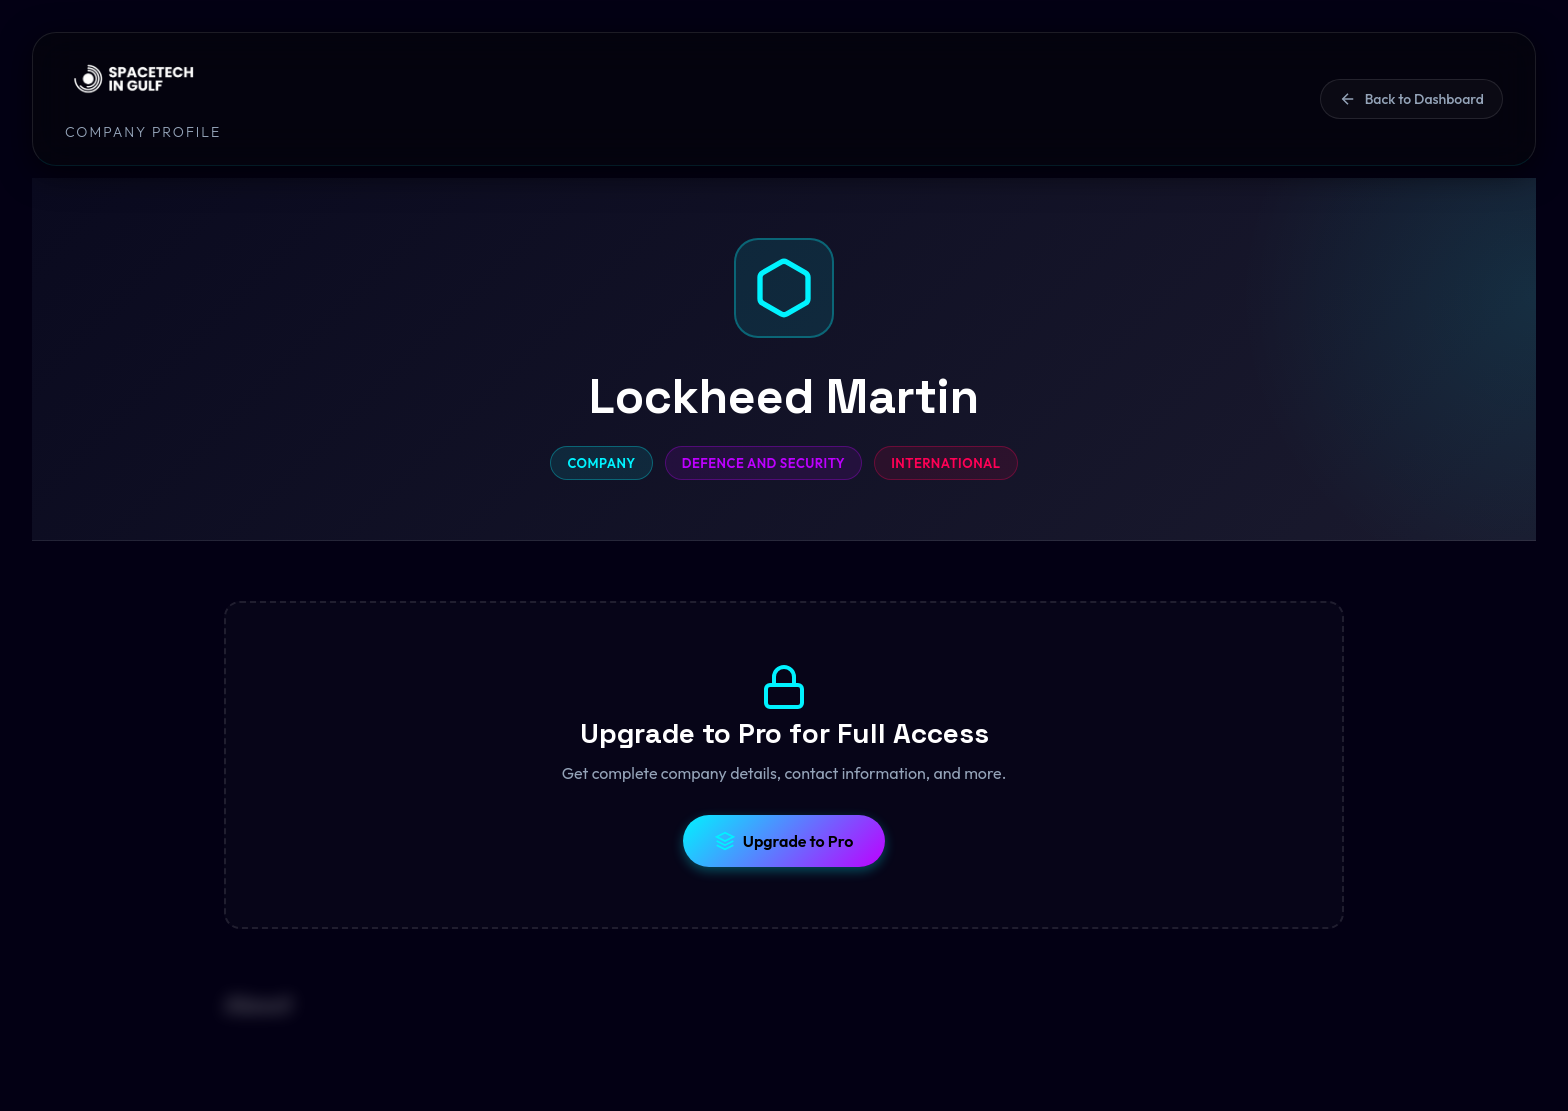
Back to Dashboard (1411, 99)
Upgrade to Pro (784, 841)
